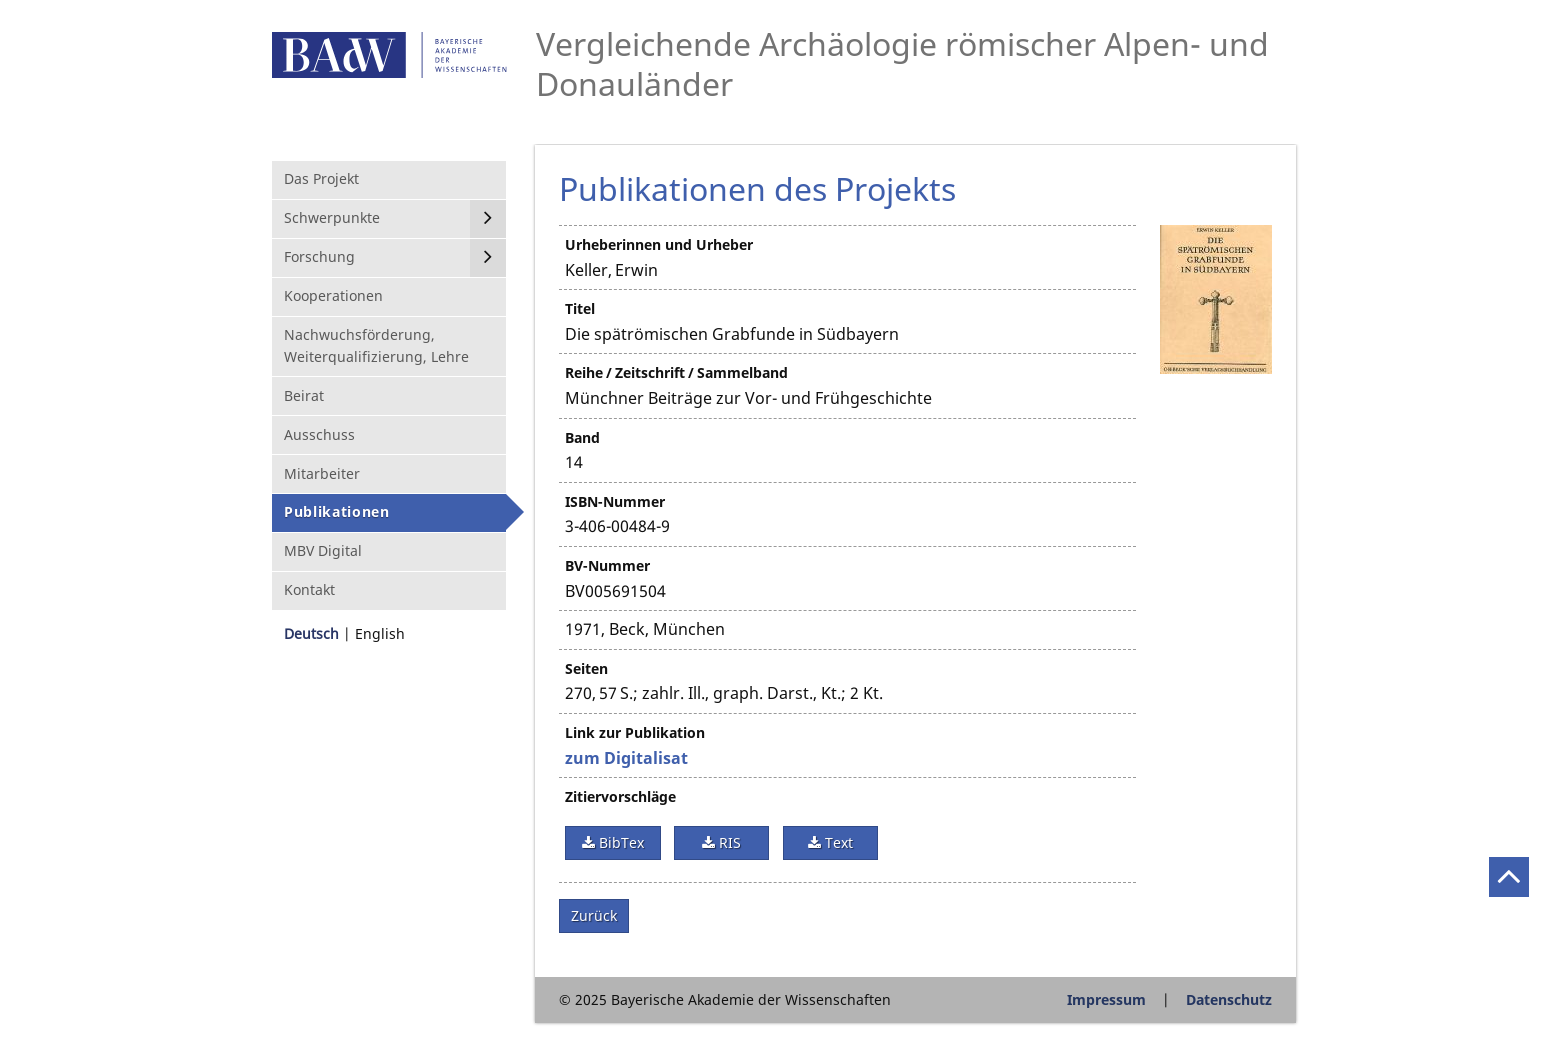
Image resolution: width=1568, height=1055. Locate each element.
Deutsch (311, 633)
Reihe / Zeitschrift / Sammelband (676, 372)
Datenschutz (1229, 999)
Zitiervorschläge (620, 796)
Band (582, 437)
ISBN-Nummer (615, 501)
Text (837, 842)
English (380, 633)
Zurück (594, 915)
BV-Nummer (607, 565)
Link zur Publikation (635, 732)
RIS (728, 842)
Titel (580, 308)
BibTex (619, 842)
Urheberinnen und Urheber (659, 244)
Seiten (586, 668)
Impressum (1106, 999)
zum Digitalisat (626, 758)
